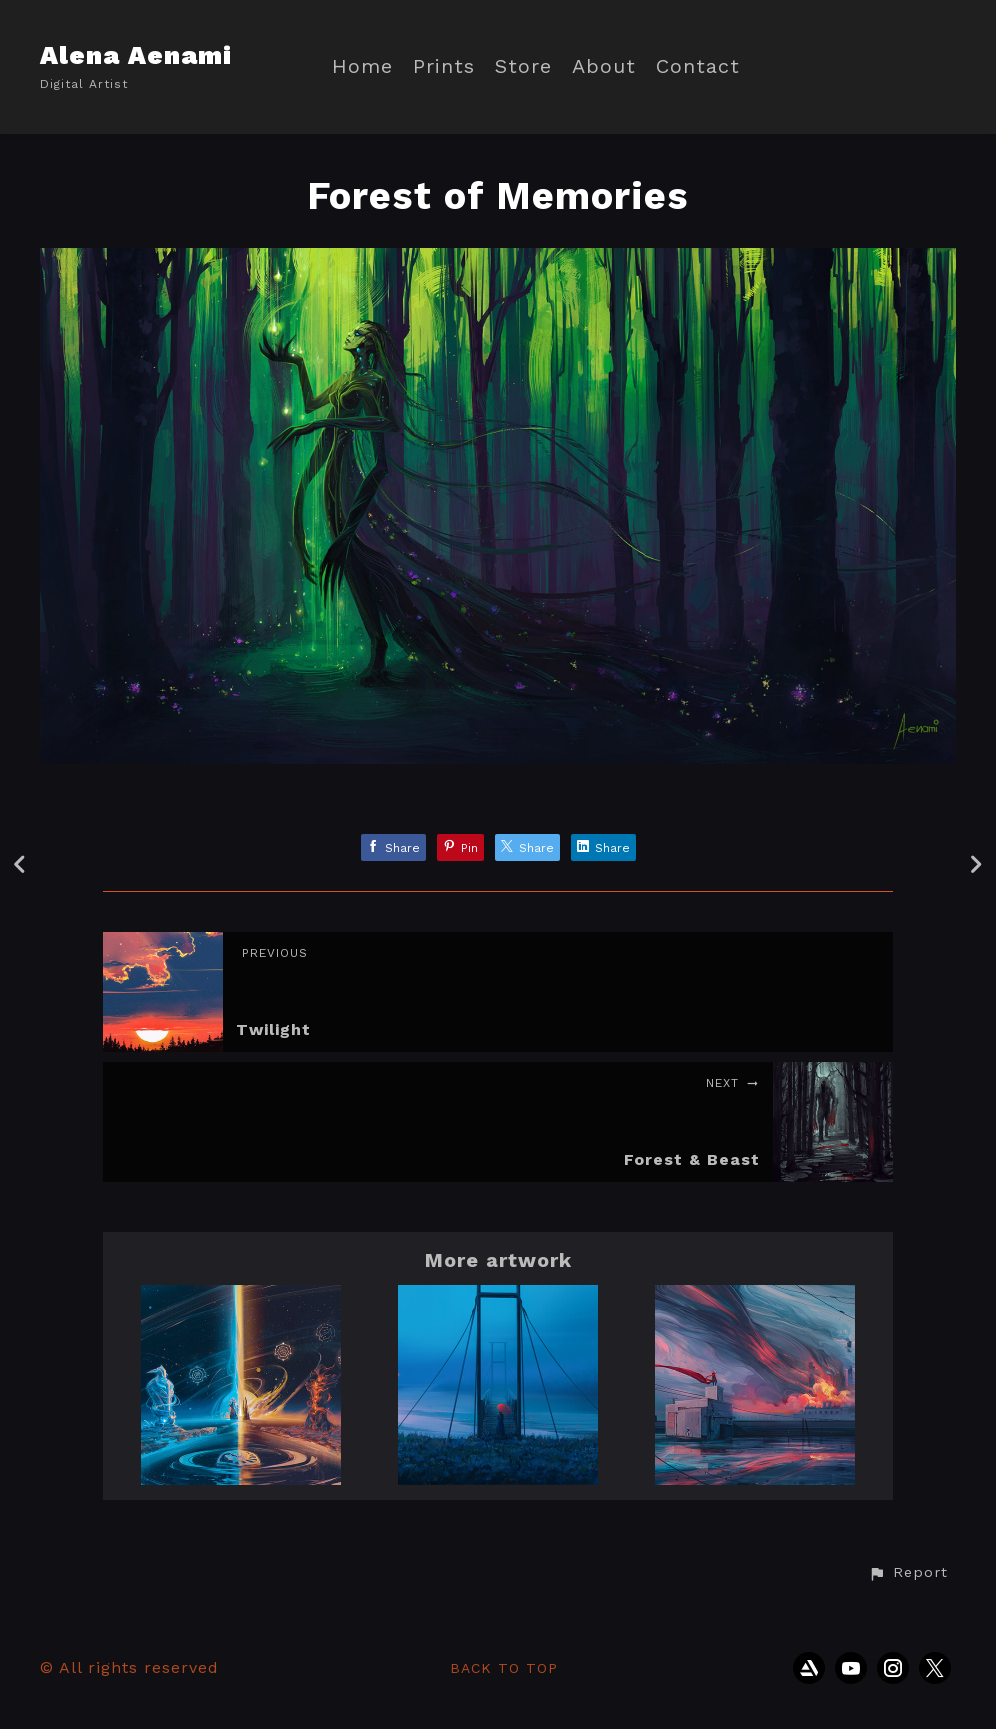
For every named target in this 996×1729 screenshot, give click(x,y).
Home (362, 66)
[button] (908, 1573)
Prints (444, 66)
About (604, 66)
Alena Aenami (136, 55)
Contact (698, 66)
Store (523, 66)
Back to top (504, 1668)
